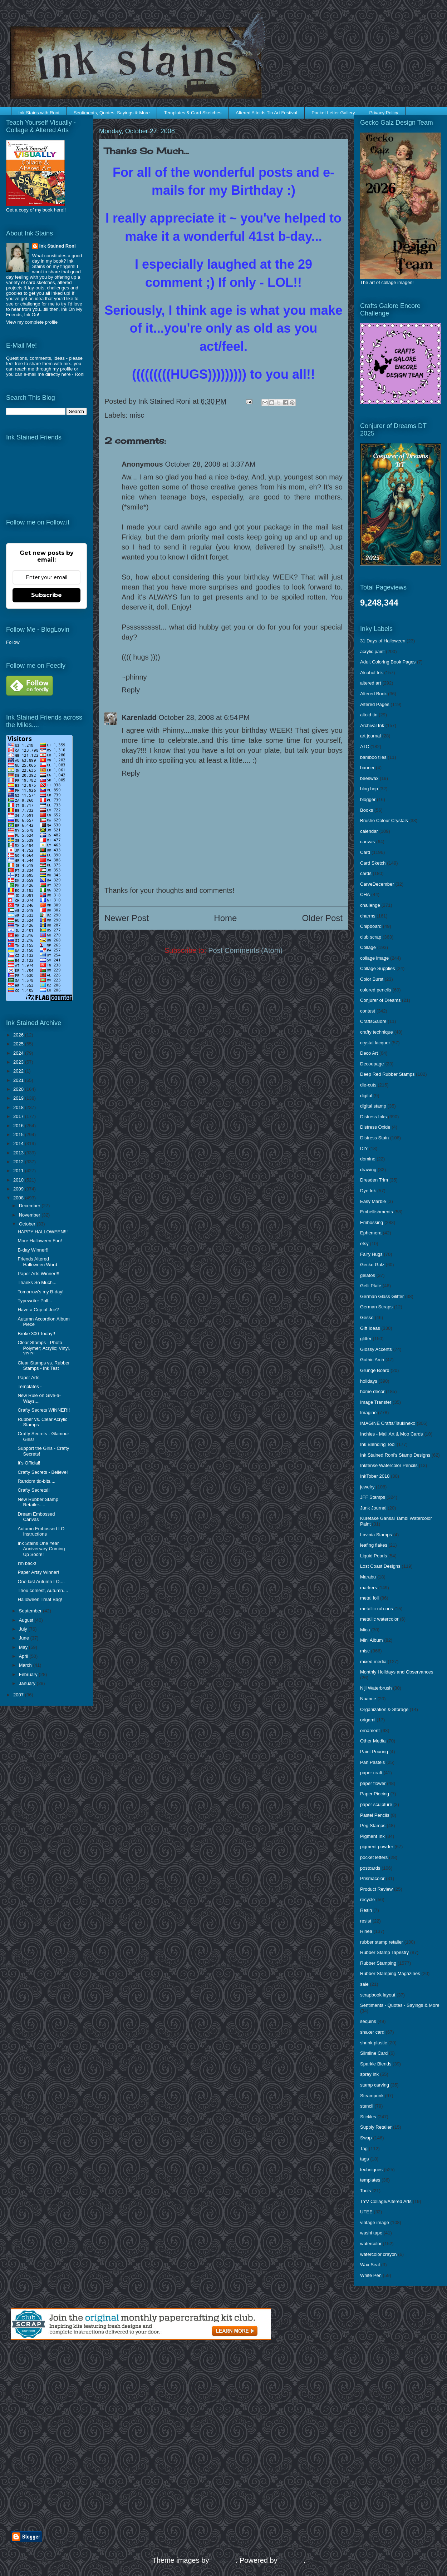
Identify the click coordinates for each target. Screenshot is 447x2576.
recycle (367, 1899)
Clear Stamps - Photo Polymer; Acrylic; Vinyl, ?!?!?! (44, 1348)
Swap (366, 2137)
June (24, 1638)
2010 (19, 1180)
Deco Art (369, 1053)
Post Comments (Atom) (245, 950)
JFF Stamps (372, 1497)
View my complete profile (32, 322)
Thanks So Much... (37, 1282)
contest (367, 1011)
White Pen (371, 2275)
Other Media (373, 1741)
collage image (374, 958)
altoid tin (368, 714)
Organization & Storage (384, 1709)
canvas (367, 841)
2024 (19, 1053)
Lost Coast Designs (380, 1566)
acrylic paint (372, 651)
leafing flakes (373, 1545)
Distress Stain (374, 1137)
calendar (369, 831)
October (28, 1224)
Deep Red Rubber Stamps (387, 1074)
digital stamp (373, 1106)
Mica (365, 1629)
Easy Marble (373, 1201)
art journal (370, 736)
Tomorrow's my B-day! (40, 1291)
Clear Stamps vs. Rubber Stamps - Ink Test (43, 1365)
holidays (368, 1381)
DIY (364, 1148)
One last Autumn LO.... (41, 1581)
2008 (19, 1197)
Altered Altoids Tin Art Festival (266, 112)
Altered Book (373, 693)
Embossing (371, 1222)
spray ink (369, 2074)
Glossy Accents (376, 1349)
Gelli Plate (370, 1285)
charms (367, 916)
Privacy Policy (383, 112)
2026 (19, 1035)
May (24, 1647)
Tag (364, 2148)
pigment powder (376, 1846)
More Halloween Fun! (40, 1240)
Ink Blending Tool (378, 1444)
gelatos (367, 1275)
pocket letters (374, 1857)
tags (364, 2159)
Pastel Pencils (374, 1815)
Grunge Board (374, 1370)
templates (370, 2180)
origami (367, 1719)
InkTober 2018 (374, 1476)
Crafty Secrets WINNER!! (44, 1410)
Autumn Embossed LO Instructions (41, 1531)
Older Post (322, 918)
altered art (370, 683)
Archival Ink (372, 725)
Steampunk (372, 2095)
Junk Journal (373, 1508)
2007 (19, 1694)
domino (367, 1159)
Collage (368, 947)
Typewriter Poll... (35, 1300)
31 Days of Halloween (382, 640)
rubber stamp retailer (381, 1942)
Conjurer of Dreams (380, 1000)
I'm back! (27, 1563)
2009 (19, 1189)
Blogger (291, 2560)
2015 (19, 1134)
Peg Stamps (372, 1825)
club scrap (370, 937)
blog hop (369, 788)
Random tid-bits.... (36, 1481)
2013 (19, 1152)
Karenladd (139, 717)
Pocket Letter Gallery (333, 112)
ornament (370, 1730)
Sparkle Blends (375, 2064)
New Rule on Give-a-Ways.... (39, 1398)
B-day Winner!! (33, 1250)
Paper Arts (28, 1377)
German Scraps (376, 1306)
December (30, 1205)
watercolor (371, 2243)
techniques (371, 2169)
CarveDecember (377, 884)
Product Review (376, 1889)
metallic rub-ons (376, 1608)
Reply (131, 690)
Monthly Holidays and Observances (396, 1672)
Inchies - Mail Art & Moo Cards (391, 1434)
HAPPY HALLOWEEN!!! (43, 1231)
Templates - (29, 1386)
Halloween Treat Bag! (40, 1599)
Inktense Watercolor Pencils (389, 1465)
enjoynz (223, 2560)
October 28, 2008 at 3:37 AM (210, 464)
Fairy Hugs (371, 1254)
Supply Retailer (376, 2127)
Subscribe (46, 595)
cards (366, 873)
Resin (366, 1910)
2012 (19, 1161)
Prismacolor (372, 1878)
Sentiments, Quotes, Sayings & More (112, 112)
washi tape (371, 2233)
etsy (364, 1243)
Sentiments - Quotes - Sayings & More (399, 2005)
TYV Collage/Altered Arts (386, 2201)
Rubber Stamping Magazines (390, 1973)
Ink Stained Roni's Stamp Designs (395, 1455)
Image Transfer (375, 1402)
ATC (364, 746)
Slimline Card (374, 2053)
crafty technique (376, 1032)
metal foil (369, 1598)
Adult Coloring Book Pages (388, 662)
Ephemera (371, 1232)
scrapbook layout (377, 1995)
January (28, 1683)
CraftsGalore (373, 1021)
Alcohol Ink (371, 672)
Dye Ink (368, 1190)
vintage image (374, 2222)
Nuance (368, 1698)
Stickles (368, 2116)
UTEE (366, 2211)
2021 (19, 1080)
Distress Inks (373, 1116)
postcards (370, 1868)
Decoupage (372, 1063)
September (31, 1610)
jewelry (367, 1487)
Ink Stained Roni (57, 246)
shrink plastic (373, 2042)
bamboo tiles (373, 757)
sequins (368, 2021)
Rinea (366, 1931)
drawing (368, 1169)
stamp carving (374, 2085)
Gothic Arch (372, 1359)
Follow (13, 642)
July (24, 1629)
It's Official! (29, 1463)
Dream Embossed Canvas (36, 1516)
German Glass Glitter (382, 1296)
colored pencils (375, 990)
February (29, 1674)
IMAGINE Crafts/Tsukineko (388, 1423)
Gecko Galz (372, 1264)
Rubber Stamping (378, 1963)
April (24, 1656)
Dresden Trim (374, 1180)
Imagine (368, 1412)
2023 (19, 1062)
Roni (79, 374)
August (27, 1620)
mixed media (373, 1661)
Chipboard (371, 926)
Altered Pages (374, 704)
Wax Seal (370, 2264)
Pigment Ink (372, 1836)
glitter (366, 1338)
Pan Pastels (372, 1762)
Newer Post (126, 918)
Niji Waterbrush (376, 1688)
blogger (367, 799)
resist (365, 1921)
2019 (19, 1098)
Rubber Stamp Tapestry (384, 1952)
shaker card (372, 2032)
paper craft (371, 1772)
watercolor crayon (378, 2254)
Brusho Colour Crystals (384, 820)
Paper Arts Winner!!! (38, 1273)
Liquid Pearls (373, 1555)
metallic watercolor (379, 1619)
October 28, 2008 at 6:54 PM (204, 717)
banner (367, 767)
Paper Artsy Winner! (38, 1572)
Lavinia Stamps (376, 1534)
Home (225, 918)
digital (366, 1095)
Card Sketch (373, 863)
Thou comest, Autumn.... (43, 1590)
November (30, 1215)
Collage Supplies (377, 968)
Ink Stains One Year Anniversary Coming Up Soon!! (41, 1549)
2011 (19, 1170)
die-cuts (368, 1085)
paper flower (373, 1783)
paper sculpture (376, 1804)
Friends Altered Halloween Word (37, 1261)
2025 (19, 1043)
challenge (370, 905)
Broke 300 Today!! (36, 1333)
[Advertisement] (82, 2435)
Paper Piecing (374, 1793)
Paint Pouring (374, 1751)
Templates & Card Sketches (192, 112)
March (26, 1665)
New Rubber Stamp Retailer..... (38, 1502)
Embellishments (376, 1211)
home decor (372, 1391)
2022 (19, 1071)
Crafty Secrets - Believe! (43, 1472)
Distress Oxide (375, 1127)
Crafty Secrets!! (34, 1490)
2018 (19, 1107)
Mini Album (371, 1640)
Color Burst (371, 979)
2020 (19, 1089)
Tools (365, 2190)
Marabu (368, 1577)
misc (136, 415)
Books (366, 810)
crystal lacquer (375, 1042)
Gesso (367, 1317)
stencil (366, 2106)
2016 (19, 1125)
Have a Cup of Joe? (38, 1309)
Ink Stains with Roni (39, 112)
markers (368, 1587)
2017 (19, 1116)
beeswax (369, 778)
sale (364, 1984)
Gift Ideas (370, 1328)
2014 (19, 1143)
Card (365, 852)
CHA (365, 894)
